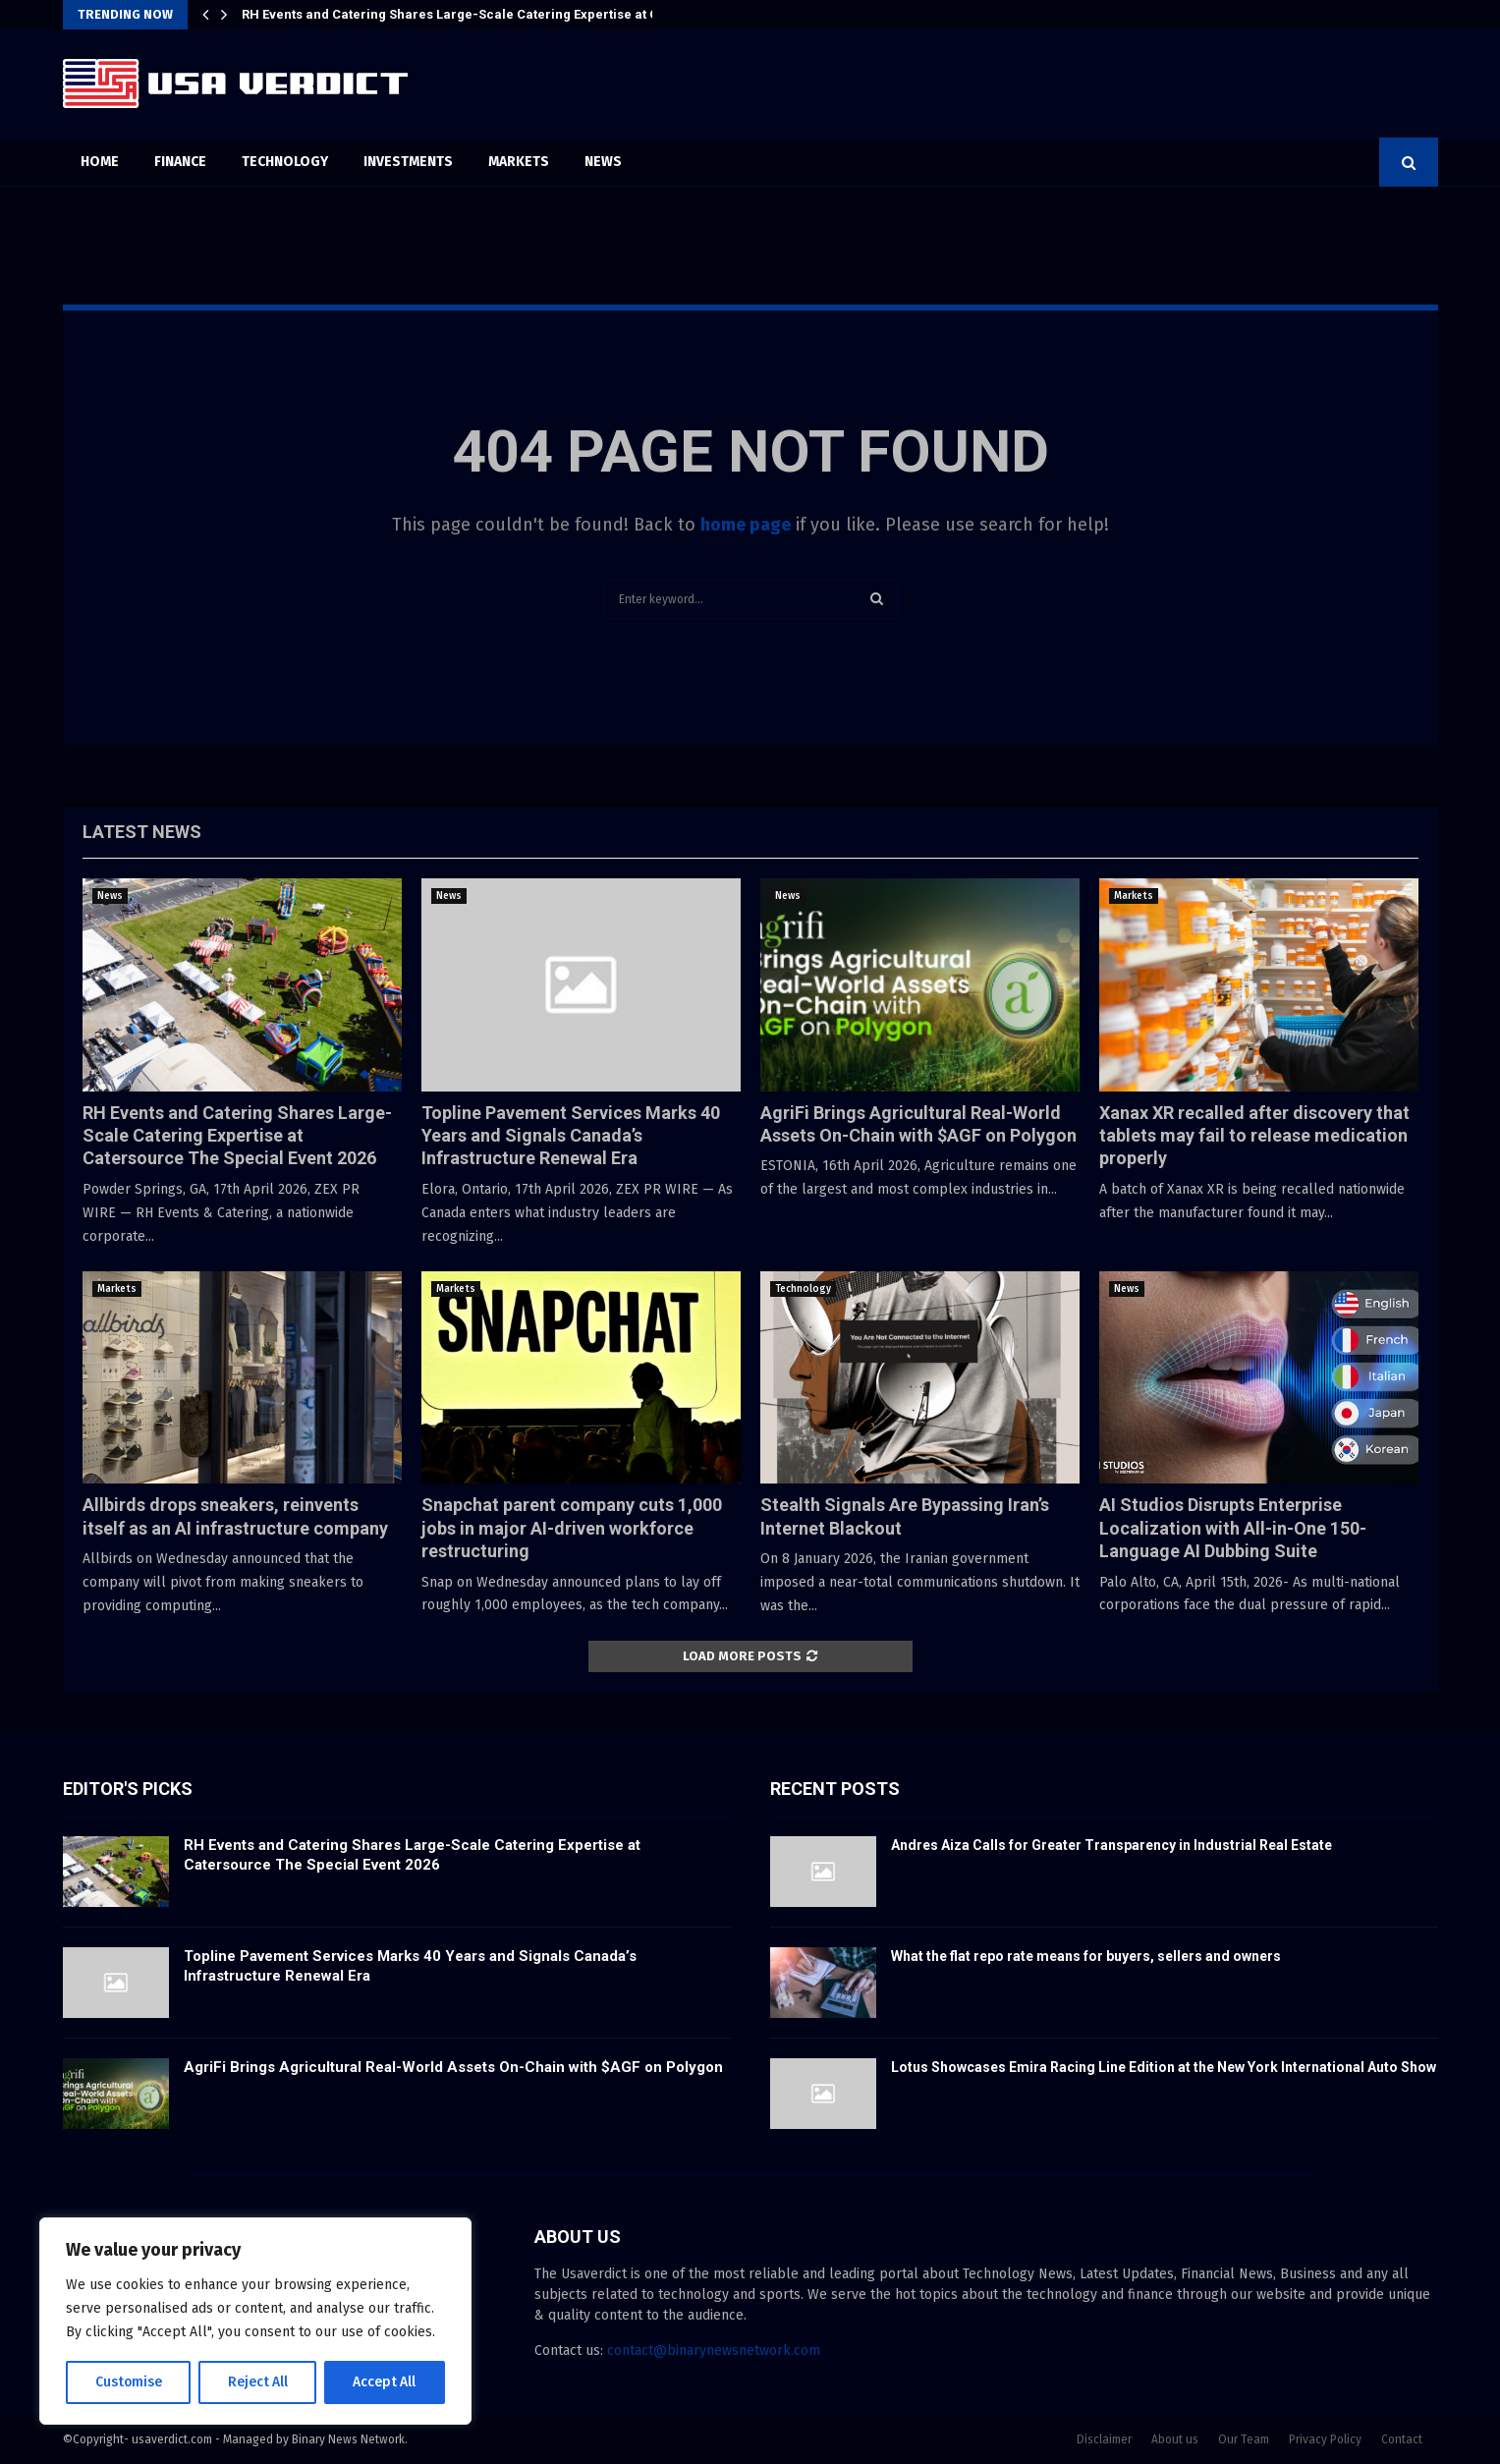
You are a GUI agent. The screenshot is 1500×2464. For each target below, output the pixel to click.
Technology (285, 161)
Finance (180, 161)
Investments (408, 161)
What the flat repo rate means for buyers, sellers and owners (1086, 1956)
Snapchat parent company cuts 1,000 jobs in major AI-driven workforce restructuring (571, 1527)
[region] (255, 2321)
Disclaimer (1104, 2439)
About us (1174, 2439)
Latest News (142, 831)
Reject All (257, 2382)
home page (745, 524)
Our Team (1243, 2439)
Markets (518, 161)
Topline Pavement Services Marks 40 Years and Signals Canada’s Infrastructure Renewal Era (570, 1135)
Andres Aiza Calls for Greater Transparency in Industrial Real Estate (1111, 1845)
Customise (128, 2382)
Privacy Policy (1325, 2439)
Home (100, 161)
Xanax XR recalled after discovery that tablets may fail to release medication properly (1254, 1135)
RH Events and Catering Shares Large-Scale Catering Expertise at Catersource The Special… (528, 14)
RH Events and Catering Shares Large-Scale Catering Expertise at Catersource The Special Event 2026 (237, 1135)
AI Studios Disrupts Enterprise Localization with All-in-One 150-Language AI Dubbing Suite (1232, 1527)
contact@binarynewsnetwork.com (713, 2350)
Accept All (385, 2382)
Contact (1401, 2439)
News (603, 161)
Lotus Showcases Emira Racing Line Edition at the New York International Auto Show (1163, 2067)
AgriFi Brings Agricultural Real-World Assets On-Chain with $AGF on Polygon (453, 2067)
